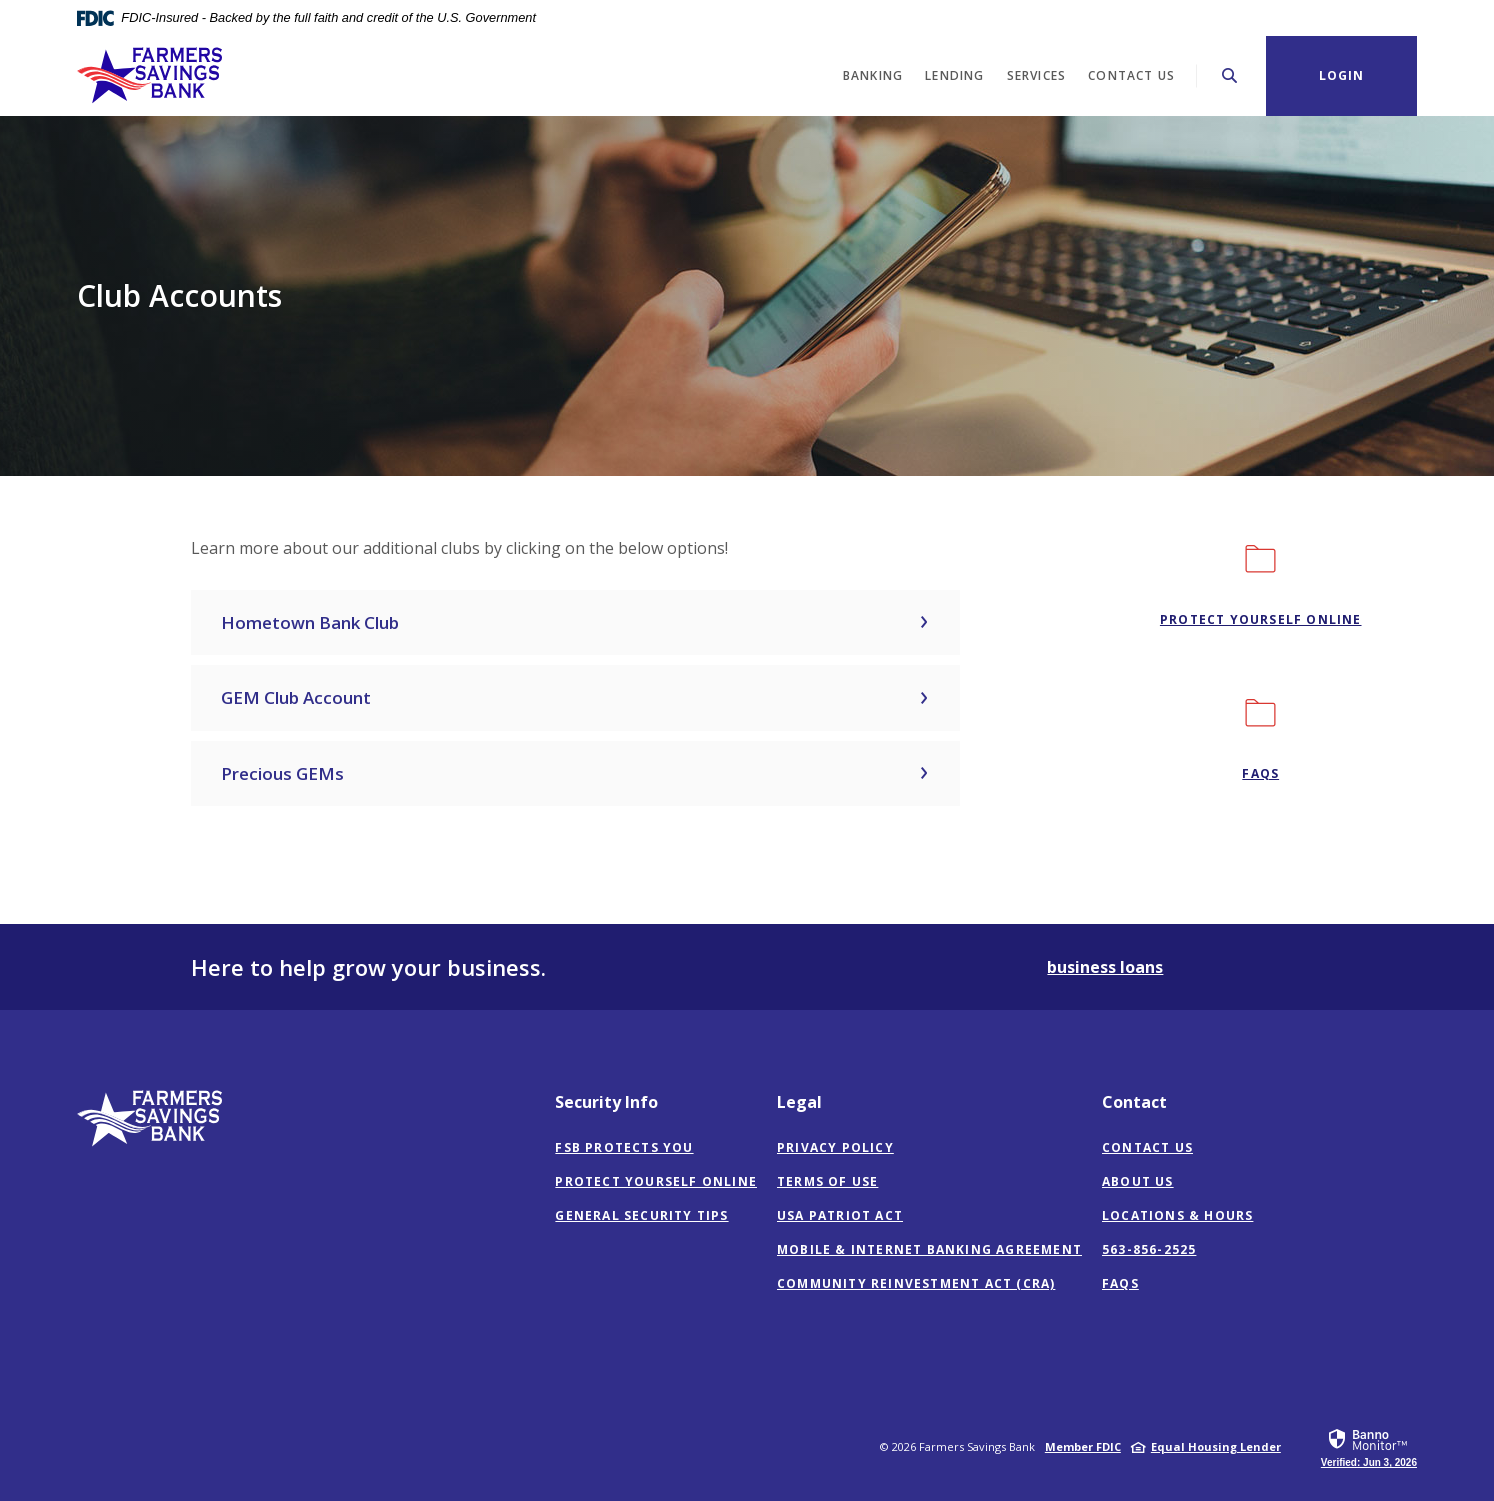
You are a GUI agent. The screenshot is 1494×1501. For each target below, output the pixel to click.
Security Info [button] (606, 1102)
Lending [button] (954, 75)
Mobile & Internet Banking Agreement (929, 1250)
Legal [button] (799, 1102)
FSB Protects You (624, 1147)
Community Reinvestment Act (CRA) (916, 1284)
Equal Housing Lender (1216, 1446)
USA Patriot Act (840, 1215)
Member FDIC (1083, 1446)
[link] (1369, 1447)
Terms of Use (827, 1181)
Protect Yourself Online (1261, 619)
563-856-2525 (1149, 1249)
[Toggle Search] (1230, 75)
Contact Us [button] (1131, 75)
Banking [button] (873, 75)
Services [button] (1037, 75)
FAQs (1120, 1283)
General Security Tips (641, 1215)
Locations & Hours (1177, 1215)
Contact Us (1147, 1147)
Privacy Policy (835, 1147)
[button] (575, 623)
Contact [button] (1134, 1102)
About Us (1138, 1181)
